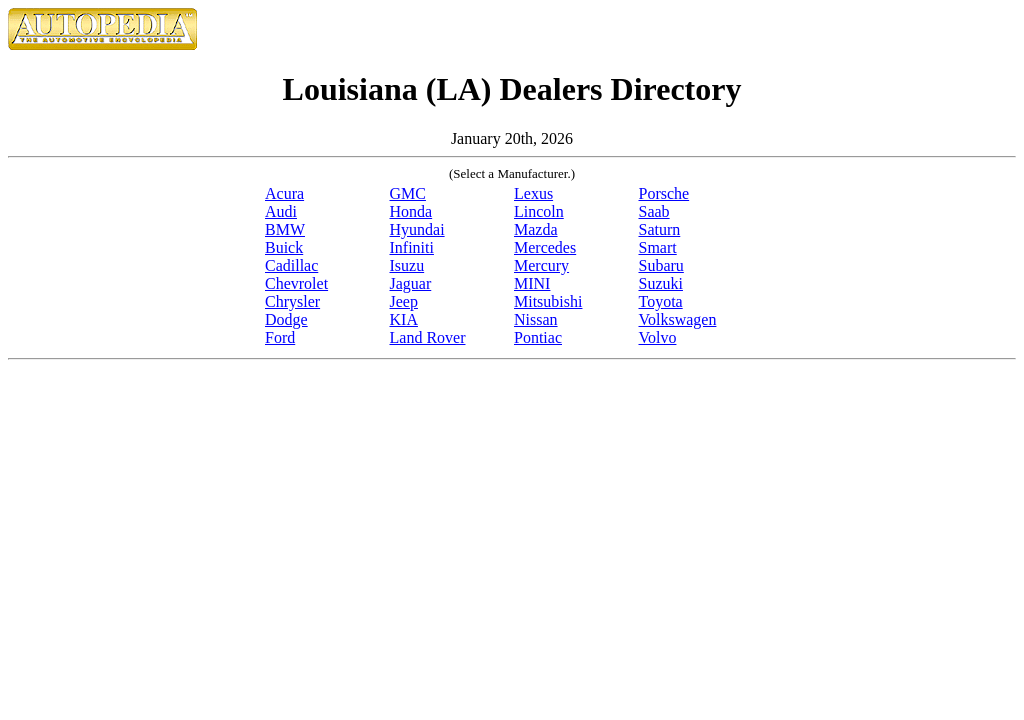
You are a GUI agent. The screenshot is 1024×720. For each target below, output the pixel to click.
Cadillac (291, 265)
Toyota (661, 301)
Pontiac (538, 337)
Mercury (541, 265)
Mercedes (545, 247)
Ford (280, 337)
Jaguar (411, 283)
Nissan (536, 319)
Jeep (404, 301)
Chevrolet (296, 283)
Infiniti (412, 247)
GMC (408, 193)
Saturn (660, 229)
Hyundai (417, 229)
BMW (285, 229)
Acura (284, 193)
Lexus (533, 193)
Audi (281, 211)
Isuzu (407, 265)
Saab (654, 211)
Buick (284, 247)
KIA (404, 319)
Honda (411, 211)
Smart (658, 247)
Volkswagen (678, 319)
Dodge (286, 319)
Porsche (664, 193)
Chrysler (292, 301)
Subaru (661, 265)
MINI (532, 283)
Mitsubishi (548, 301)
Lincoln (539, 211)
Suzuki (661, 283)
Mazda (536, 229)
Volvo (658, 337)
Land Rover (428, 337)
